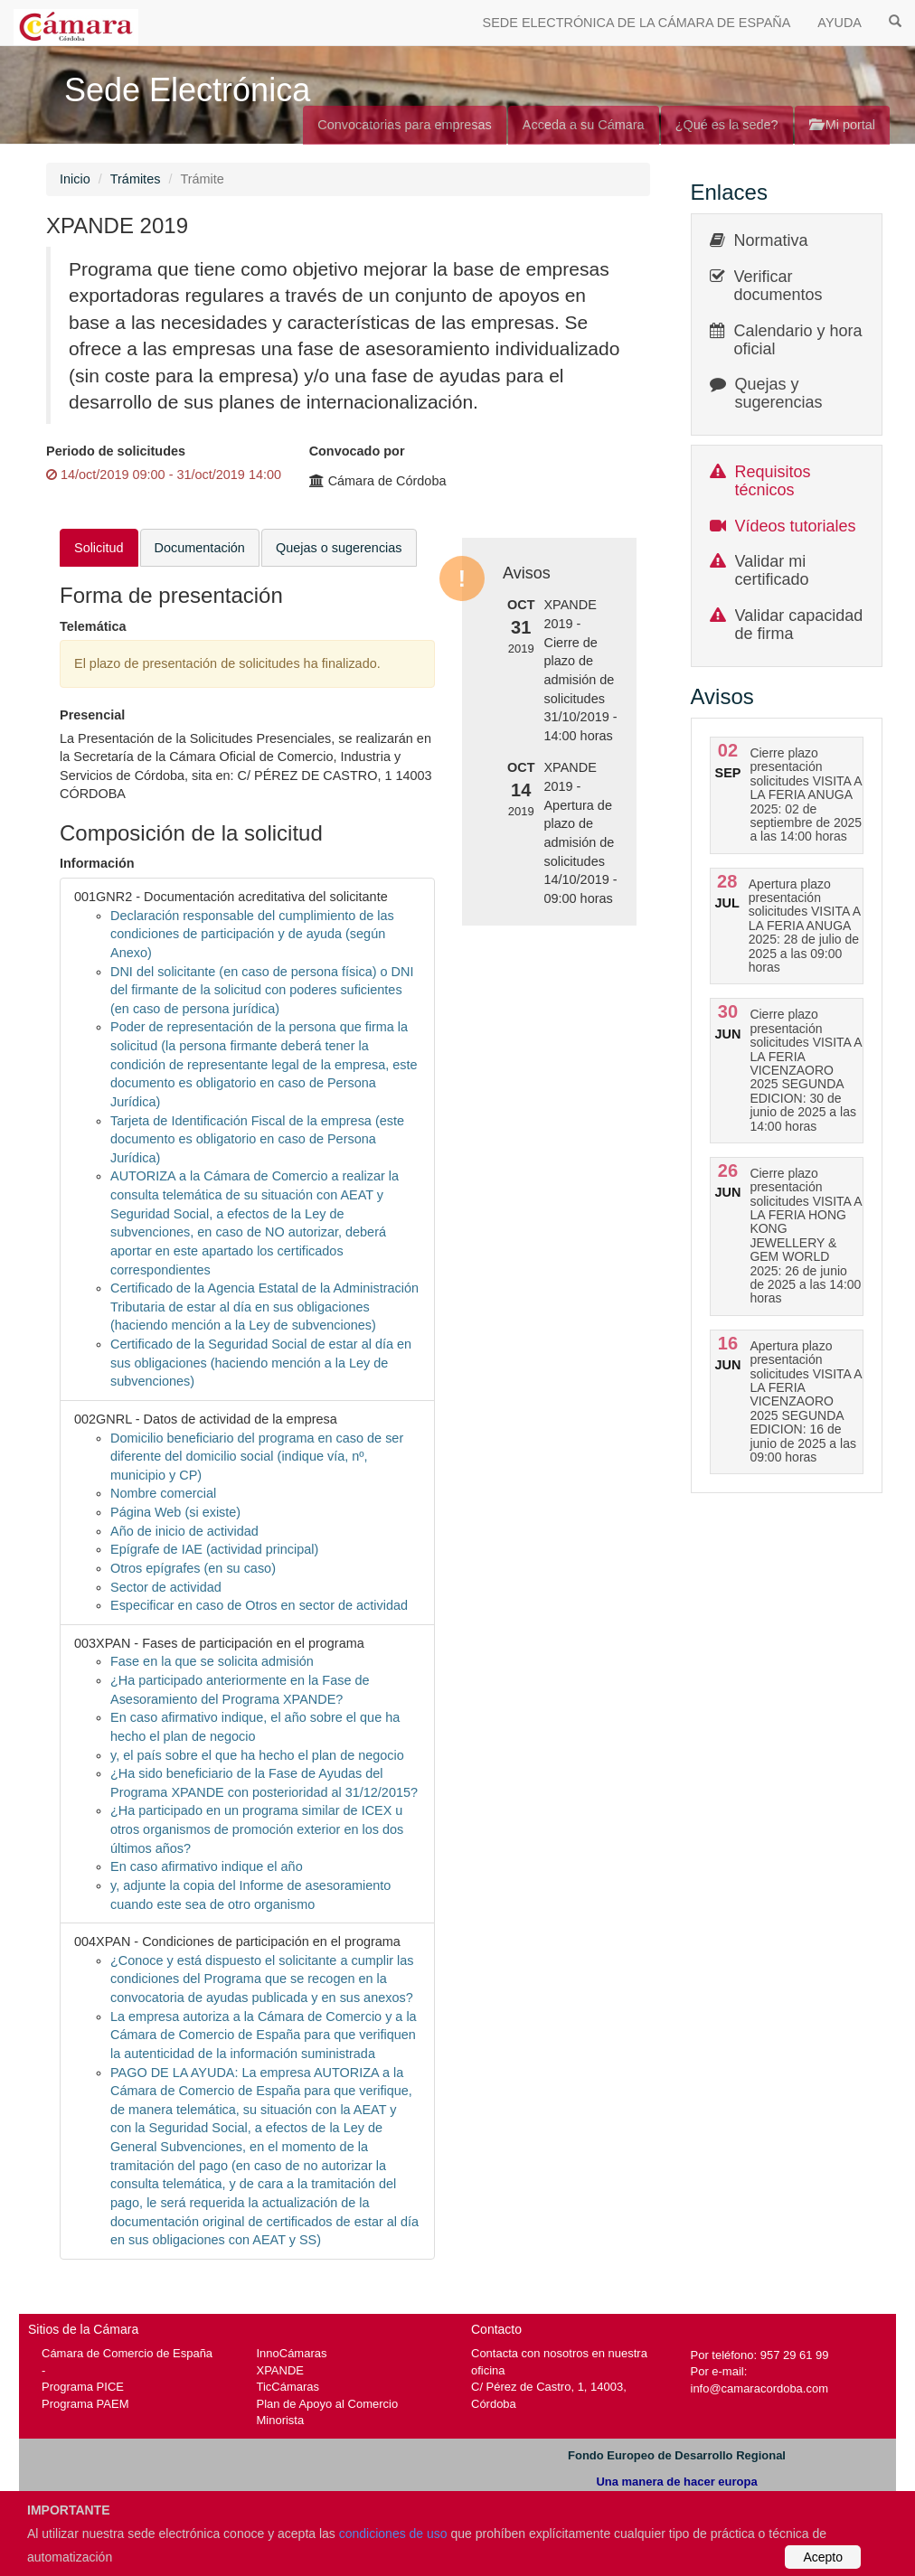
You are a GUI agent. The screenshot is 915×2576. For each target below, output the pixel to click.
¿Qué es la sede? (726, 125)
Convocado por (357, 451)
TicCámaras (288, 2386)
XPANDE (280, 2370)
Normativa (771, 240)
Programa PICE (83, 2386)
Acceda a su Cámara (584, 125)
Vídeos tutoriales (795, 526)
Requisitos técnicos (773, 481)
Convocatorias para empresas (404, 125)
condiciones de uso (393, 2533)
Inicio (75, 179)
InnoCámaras (292, 2353)
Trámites (135, 179)
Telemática (93, 626)
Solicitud (99, 548)
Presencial (92, 715)
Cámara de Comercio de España (127, 2353)
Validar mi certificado (772, 570)
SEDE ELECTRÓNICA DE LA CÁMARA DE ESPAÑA (637, 22)
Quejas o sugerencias (339, 548)
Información (97, 863)
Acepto (823, 2557)
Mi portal (842, 125)
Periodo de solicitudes (115, 451)
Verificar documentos (778, 286)
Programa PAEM (85, 2404)
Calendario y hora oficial (798, 340)
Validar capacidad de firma (799, 624)
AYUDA (839, 22)
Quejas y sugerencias (779, 393)
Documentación (200, 548)
